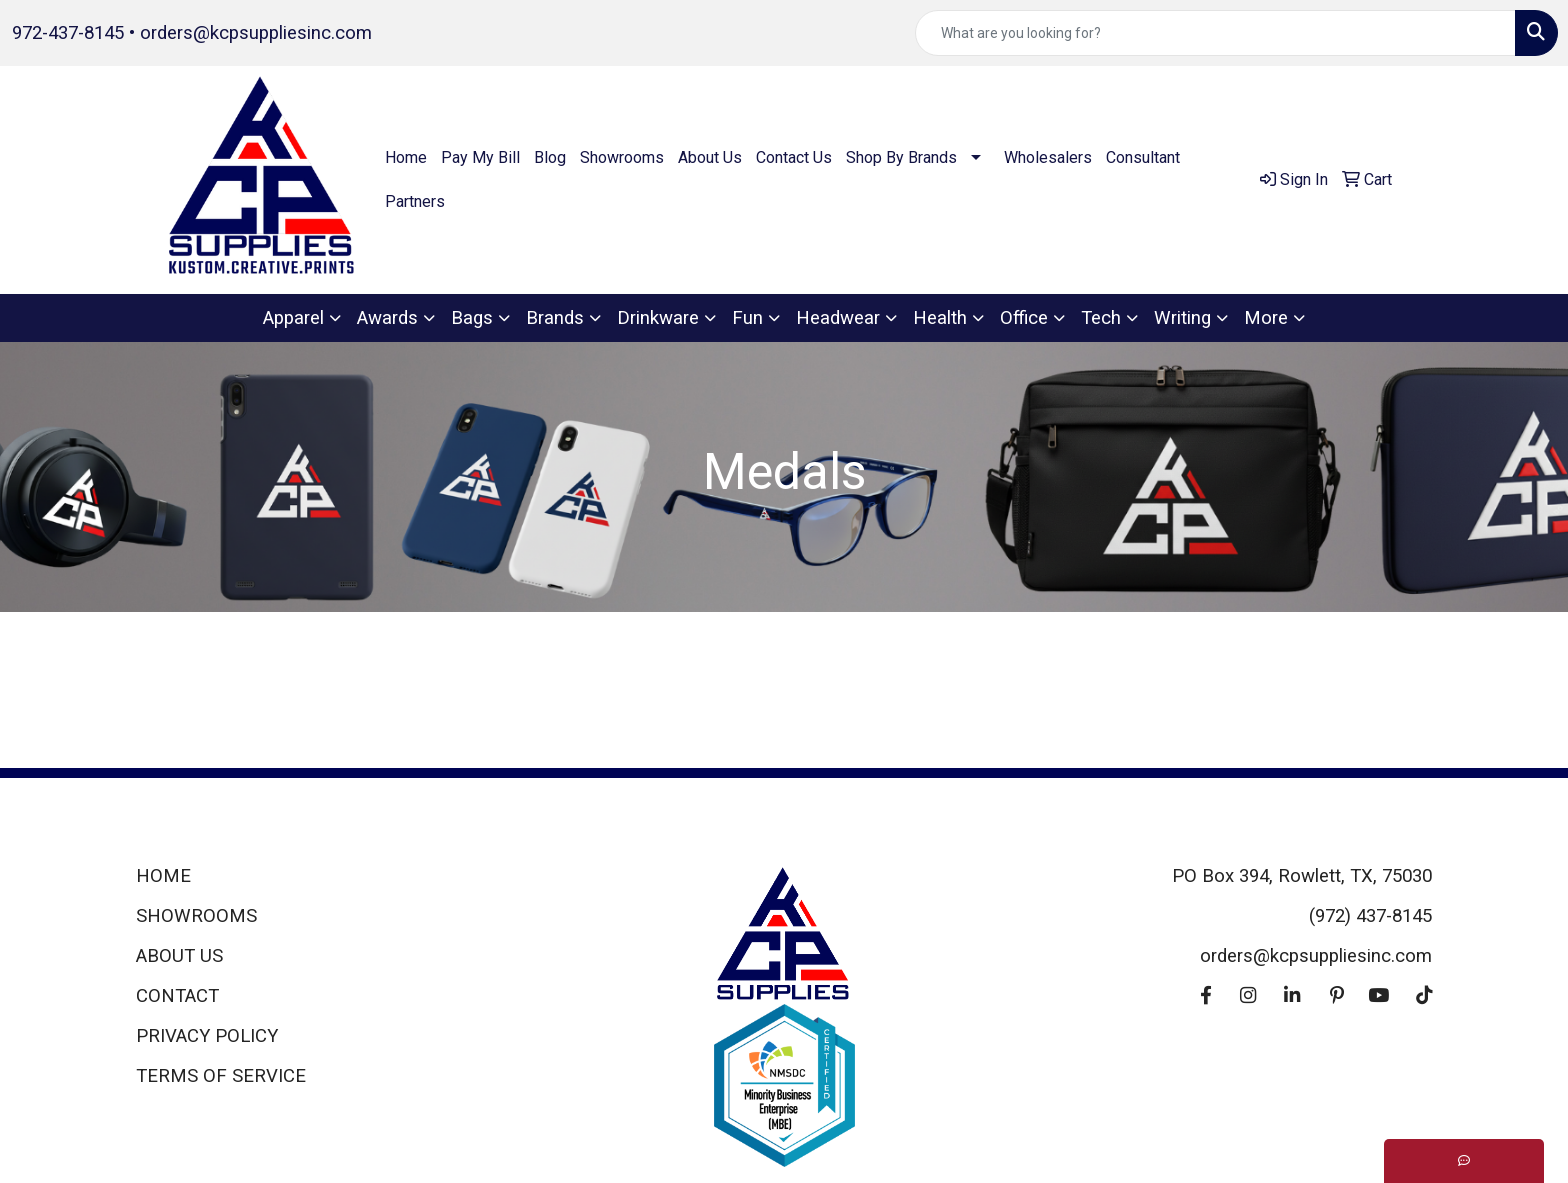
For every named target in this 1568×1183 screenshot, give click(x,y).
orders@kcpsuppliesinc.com (256, 33)
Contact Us (794, 157)
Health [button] (940, 318)
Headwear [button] (838, 318)
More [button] (1266, 318)
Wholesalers (1048, 157)
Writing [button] (1182, 318)
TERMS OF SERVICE (221, 1076)
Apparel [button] (293, 318)
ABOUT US (179, 956)
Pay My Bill (480, 157)
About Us (710, 157)
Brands (555, 318)
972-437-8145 (68, 33)
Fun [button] (747, 318)
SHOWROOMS (196, 916)
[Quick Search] (1215, 33)
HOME (163, 876)
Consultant (1143, 157)
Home (406, 157)
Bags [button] (472, 318)
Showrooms (622, 157)
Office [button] (1024, 318)
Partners (415, 201)
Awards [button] (387, 318)
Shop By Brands (901, 157)
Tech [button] (1101, 318)
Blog (550, 157)
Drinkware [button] (658, 318)
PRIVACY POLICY (207, 1036)
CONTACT (177, 996)
